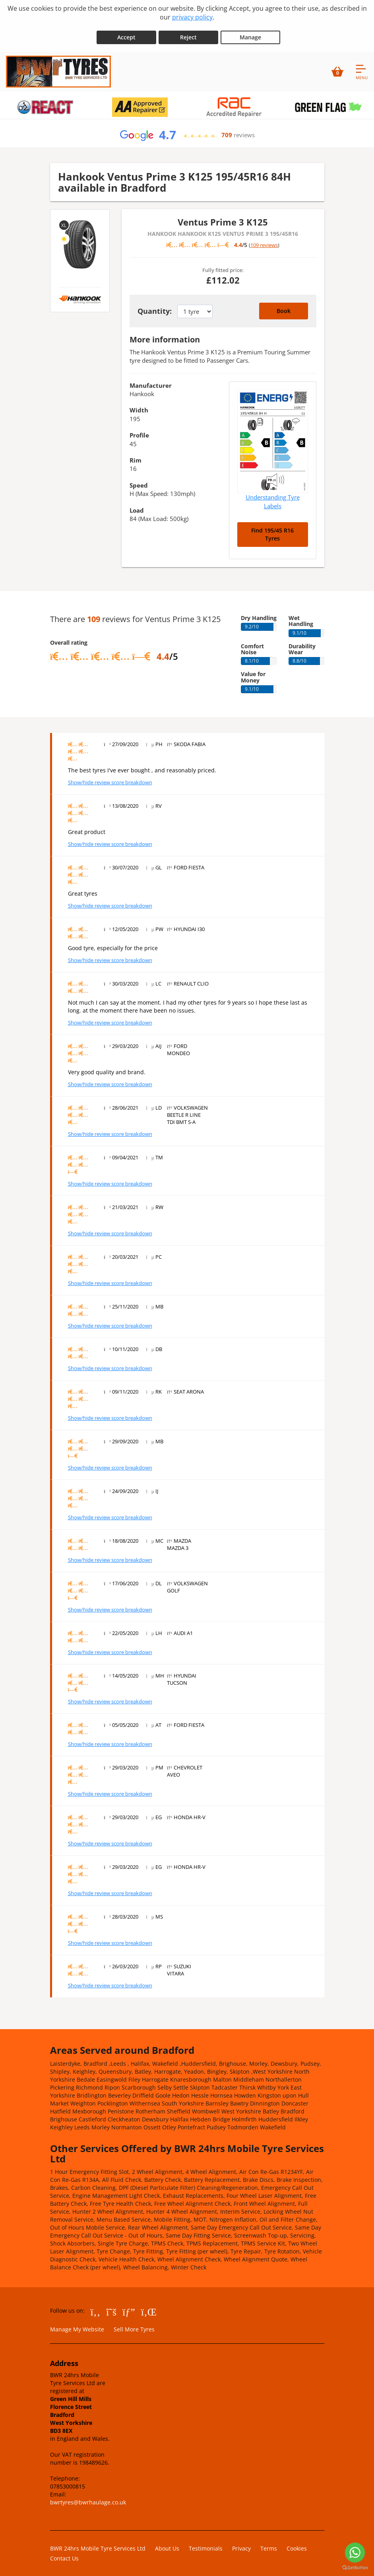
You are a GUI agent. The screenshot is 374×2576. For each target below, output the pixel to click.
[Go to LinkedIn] (149, 2307)
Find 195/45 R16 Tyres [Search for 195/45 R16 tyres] (272, 529)
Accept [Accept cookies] (126, 32)
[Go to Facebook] (96, 2307)
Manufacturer (151, 381)
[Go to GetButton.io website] (355, 2567)
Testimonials (206, 2544)
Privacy (241, 2544)
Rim (135, 455)
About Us (167, 2544)
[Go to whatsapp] (355, 2552)
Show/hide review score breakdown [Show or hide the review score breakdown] (110, 778)
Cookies (297, 2544)
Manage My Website (77, 2324)
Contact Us (64, 2554)
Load (137, 505)
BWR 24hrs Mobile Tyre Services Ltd (97, 2544)
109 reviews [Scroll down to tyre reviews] (264, 240)
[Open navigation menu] (361, 67)
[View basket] (337, 67)
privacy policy (192, 17)
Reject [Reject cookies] (188, 32)
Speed (139, 480)
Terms (268, 2544)
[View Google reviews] (187, 130)
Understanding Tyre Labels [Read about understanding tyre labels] (273, 496)
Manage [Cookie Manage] (250, 32)
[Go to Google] (128, 2307)
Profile (139, 431)
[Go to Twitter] (111, 2307)
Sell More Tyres (134, 2324)
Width (139, 406)
